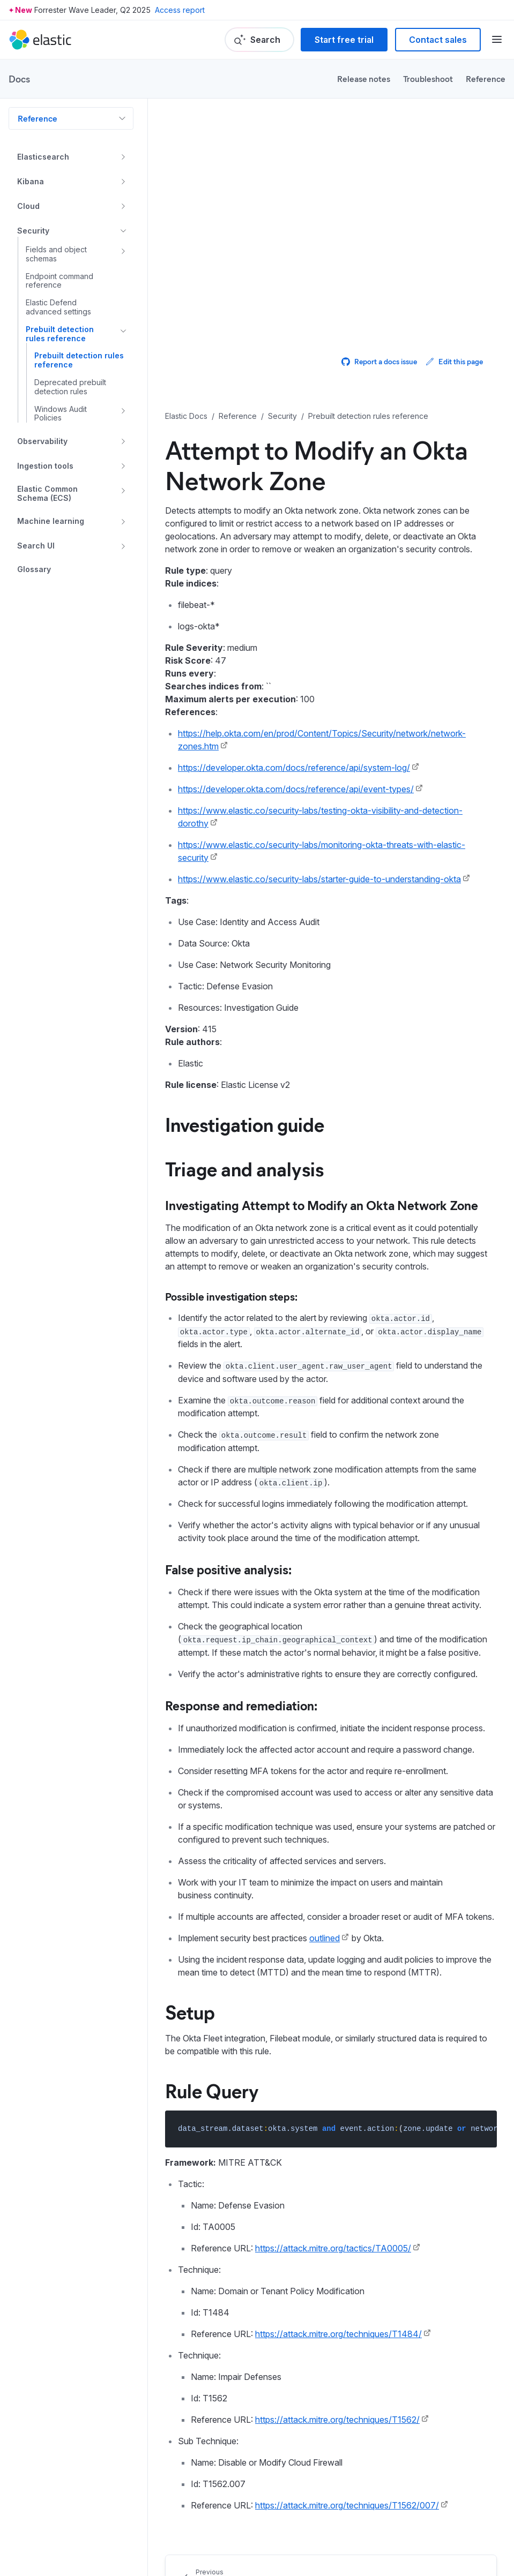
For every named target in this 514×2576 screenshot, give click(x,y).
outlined (324, 1938)
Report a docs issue (379, 361)
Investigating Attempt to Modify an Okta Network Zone (321, 1204)
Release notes (363, 78)
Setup (190, 2011)
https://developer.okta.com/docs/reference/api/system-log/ (294, 767)
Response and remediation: (241, 1705)
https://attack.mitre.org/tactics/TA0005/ (333, 2248)
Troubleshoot (428, 78)
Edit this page (454, 361)
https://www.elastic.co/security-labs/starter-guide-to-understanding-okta (319, 879)
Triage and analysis (244, 1168)
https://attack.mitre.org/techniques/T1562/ (337, 2419)
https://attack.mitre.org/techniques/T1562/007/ (347, 2505)
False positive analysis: (228, 1569)
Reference (485, 78)
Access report (180, 9)
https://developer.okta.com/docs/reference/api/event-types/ (296, 789)
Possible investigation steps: (231, 1296)
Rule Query (212, 2090)
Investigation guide (244, 1124)
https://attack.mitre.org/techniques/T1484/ (338, 2334)
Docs (19, 79)
